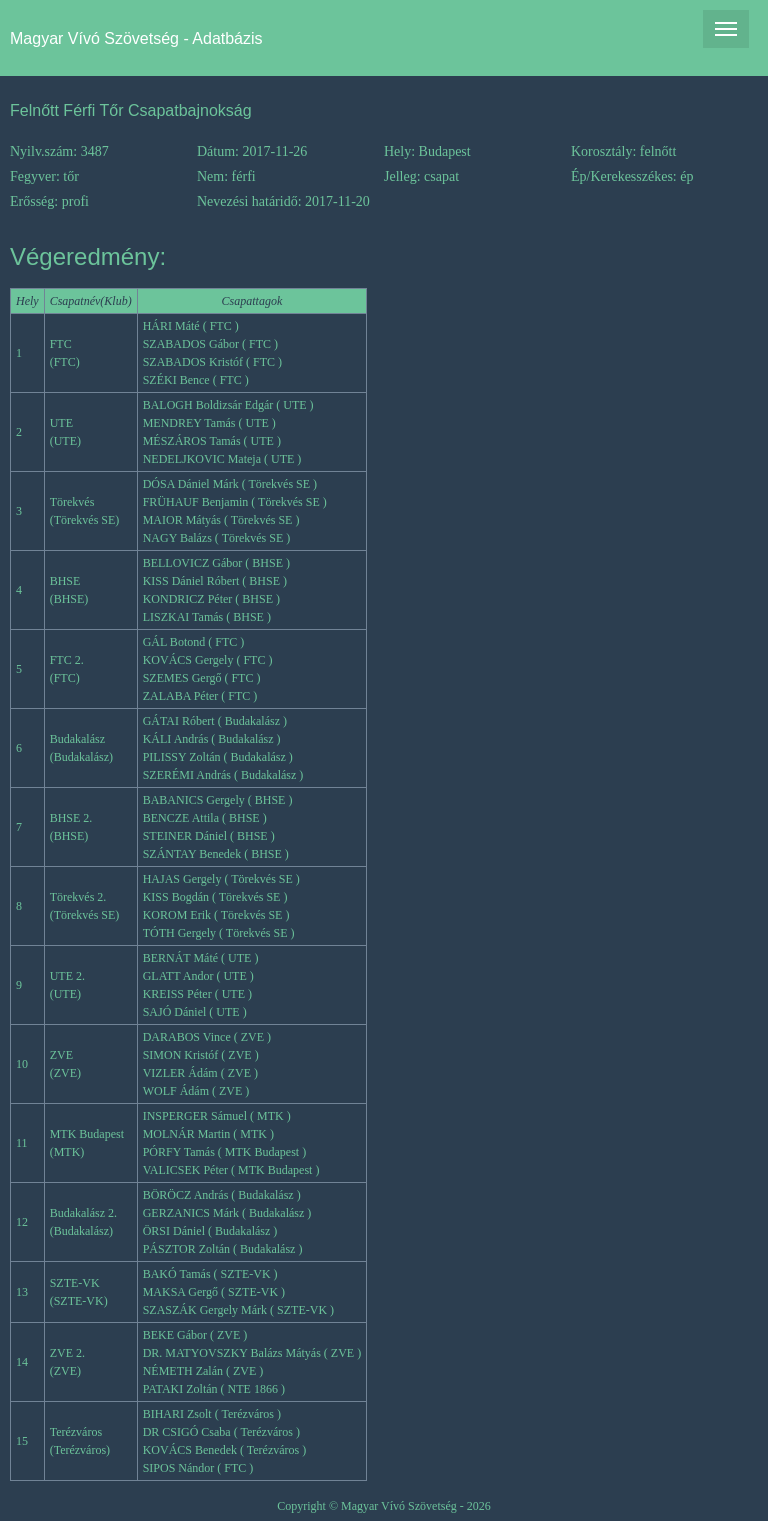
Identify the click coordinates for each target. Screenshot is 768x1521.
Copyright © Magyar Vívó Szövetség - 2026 (384, 1506)
